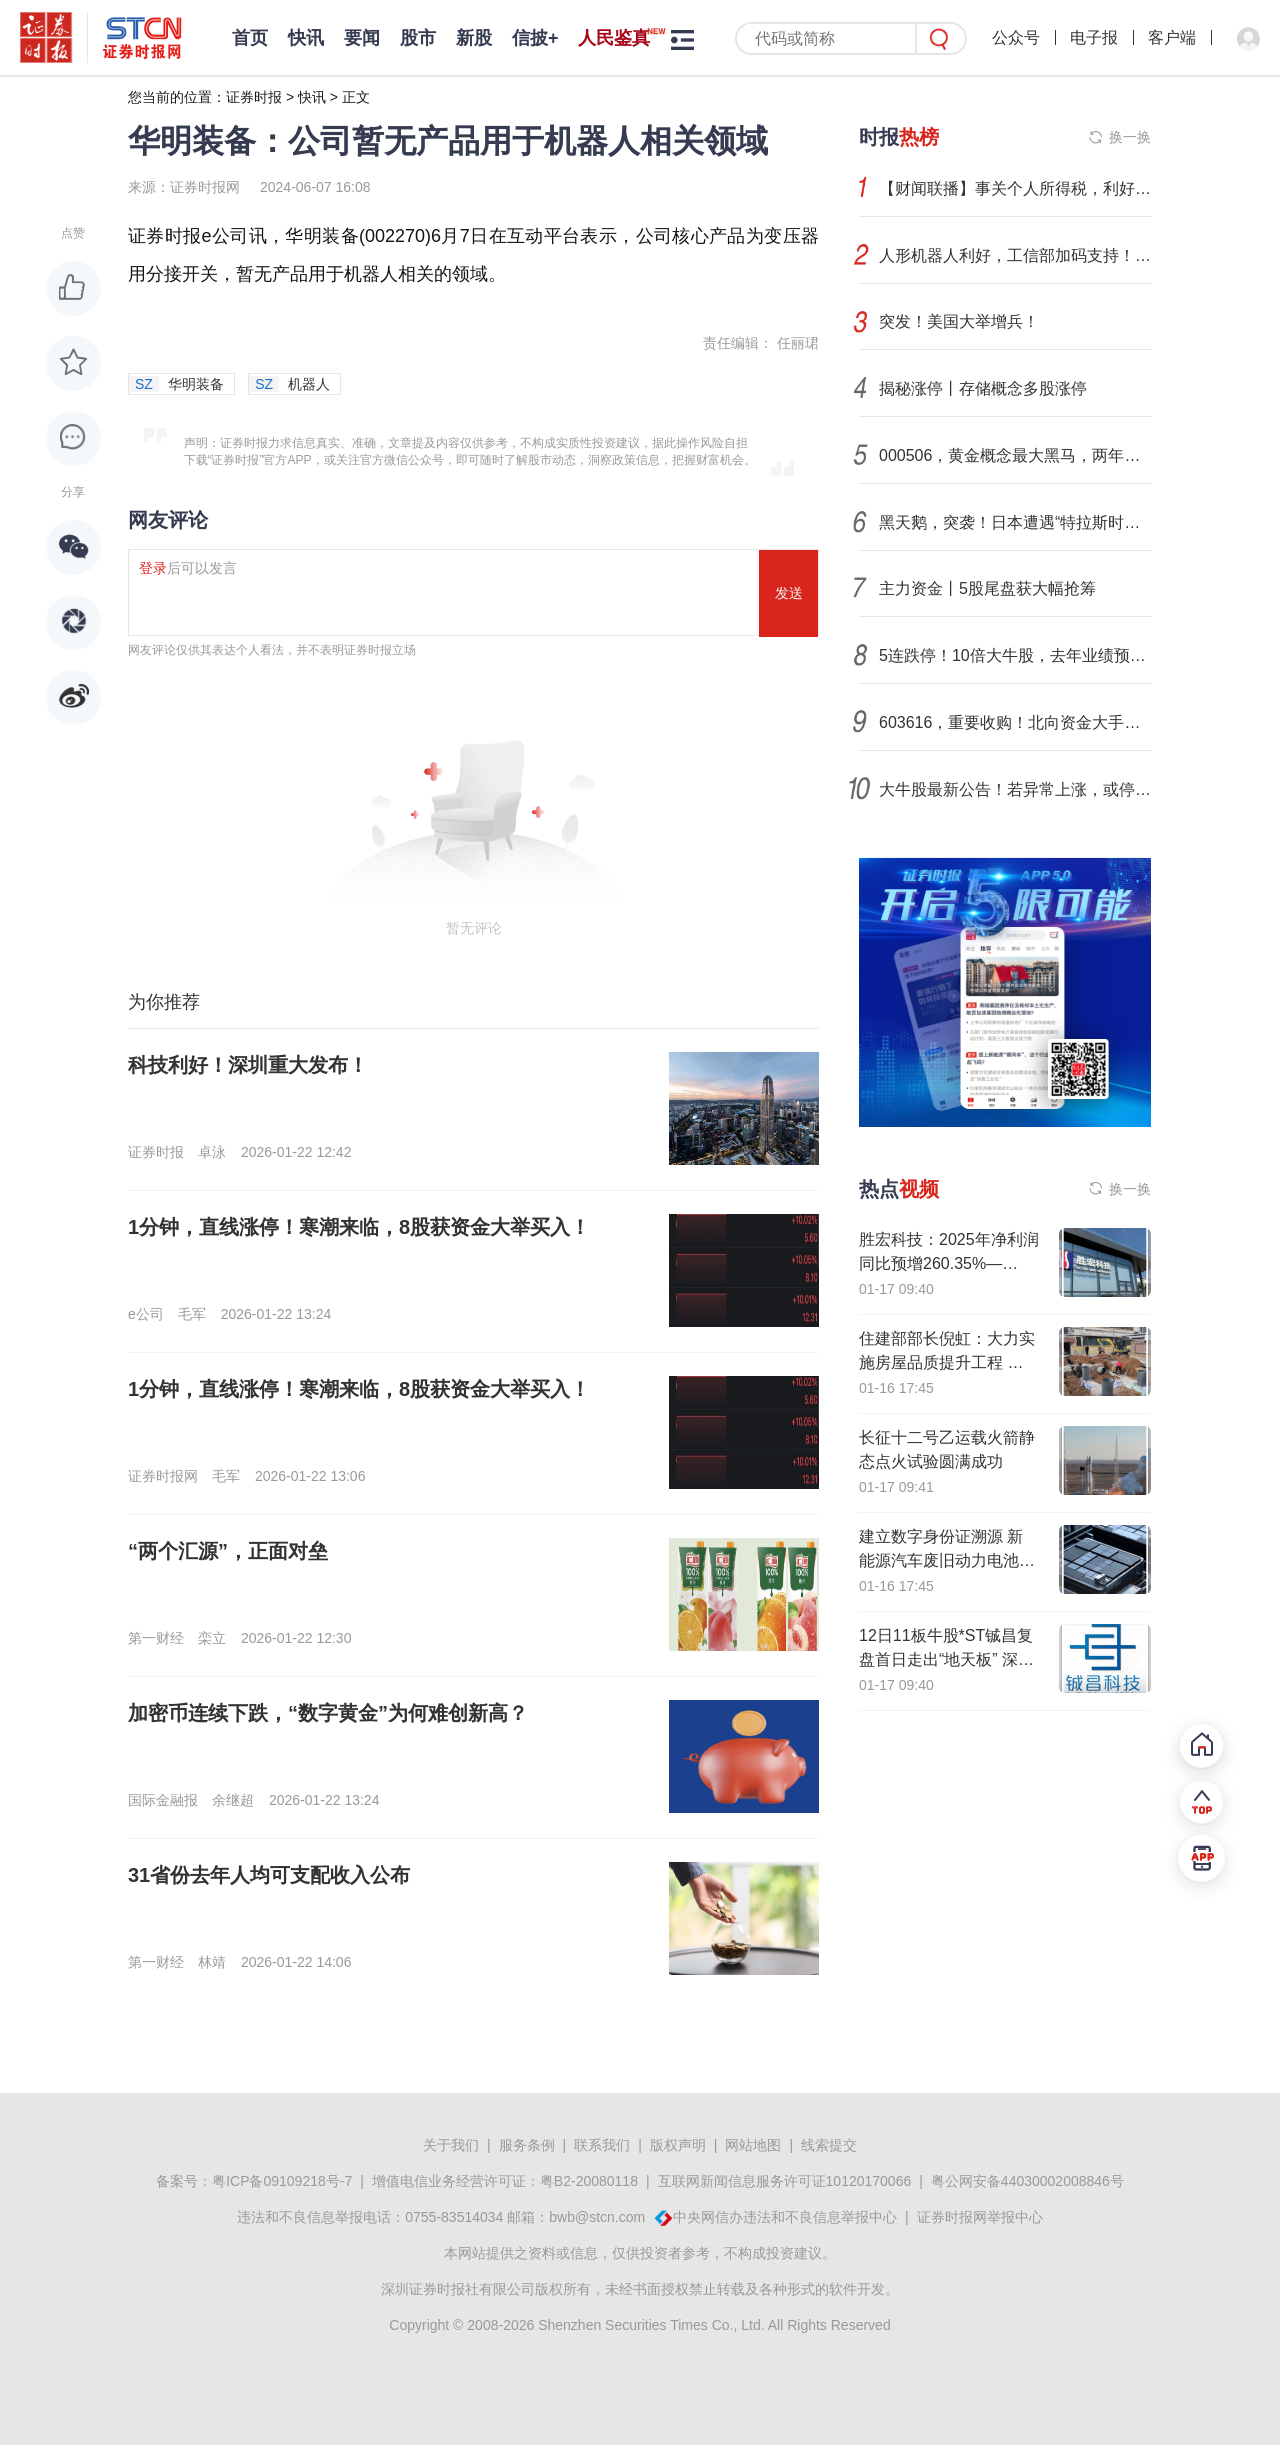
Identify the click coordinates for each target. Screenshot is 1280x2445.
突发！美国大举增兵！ (959, 321)
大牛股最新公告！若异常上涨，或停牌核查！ (1015, 789)
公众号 (1016, 37)
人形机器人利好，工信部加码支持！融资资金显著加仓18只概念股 (1015, 255)
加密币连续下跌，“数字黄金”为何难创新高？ (328, 1713)
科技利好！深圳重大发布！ (248, 1065)
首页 (250, 38)
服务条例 (527, 2145)
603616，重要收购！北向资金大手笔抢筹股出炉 (1015, 722)
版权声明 (678, 2145)
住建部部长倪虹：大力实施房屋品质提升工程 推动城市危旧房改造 (947, 1362)
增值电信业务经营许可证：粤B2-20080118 (505, 2181)
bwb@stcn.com (597, 2217)
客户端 (1172, 37)
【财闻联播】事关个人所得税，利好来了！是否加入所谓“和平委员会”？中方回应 (1015, 188)
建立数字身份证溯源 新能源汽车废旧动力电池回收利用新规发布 (947, 1560)
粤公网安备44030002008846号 (1027, 2181)
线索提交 (829, 2145)
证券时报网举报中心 (980, 2217)
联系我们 (602, 2145)
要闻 (362, 38)
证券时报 (254, 97)
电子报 (1094, 37)
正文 (356, 97)
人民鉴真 (614, 38)
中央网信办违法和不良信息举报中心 (785, 2217)
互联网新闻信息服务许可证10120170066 (785, 2181)
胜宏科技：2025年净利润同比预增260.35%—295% (949, 1263)
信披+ (535, 38)
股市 (418, 38)
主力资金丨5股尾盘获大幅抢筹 (987, 588)
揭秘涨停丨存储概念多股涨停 (983, 388)
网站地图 (753, 2145)
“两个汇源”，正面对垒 (228, 1551)
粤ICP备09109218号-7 (282, 2181)
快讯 (306, 38)
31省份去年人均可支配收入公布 (269, 1875)
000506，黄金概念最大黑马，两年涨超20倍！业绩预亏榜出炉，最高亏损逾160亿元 (1015, 455)
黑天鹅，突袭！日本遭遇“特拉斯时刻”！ (1015, 522)
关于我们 (451, 2145)
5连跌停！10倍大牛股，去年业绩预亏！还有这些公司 (1015, 655)
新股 (474, 38)
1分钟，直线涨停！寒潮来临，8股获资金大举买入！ (359, 1227)
